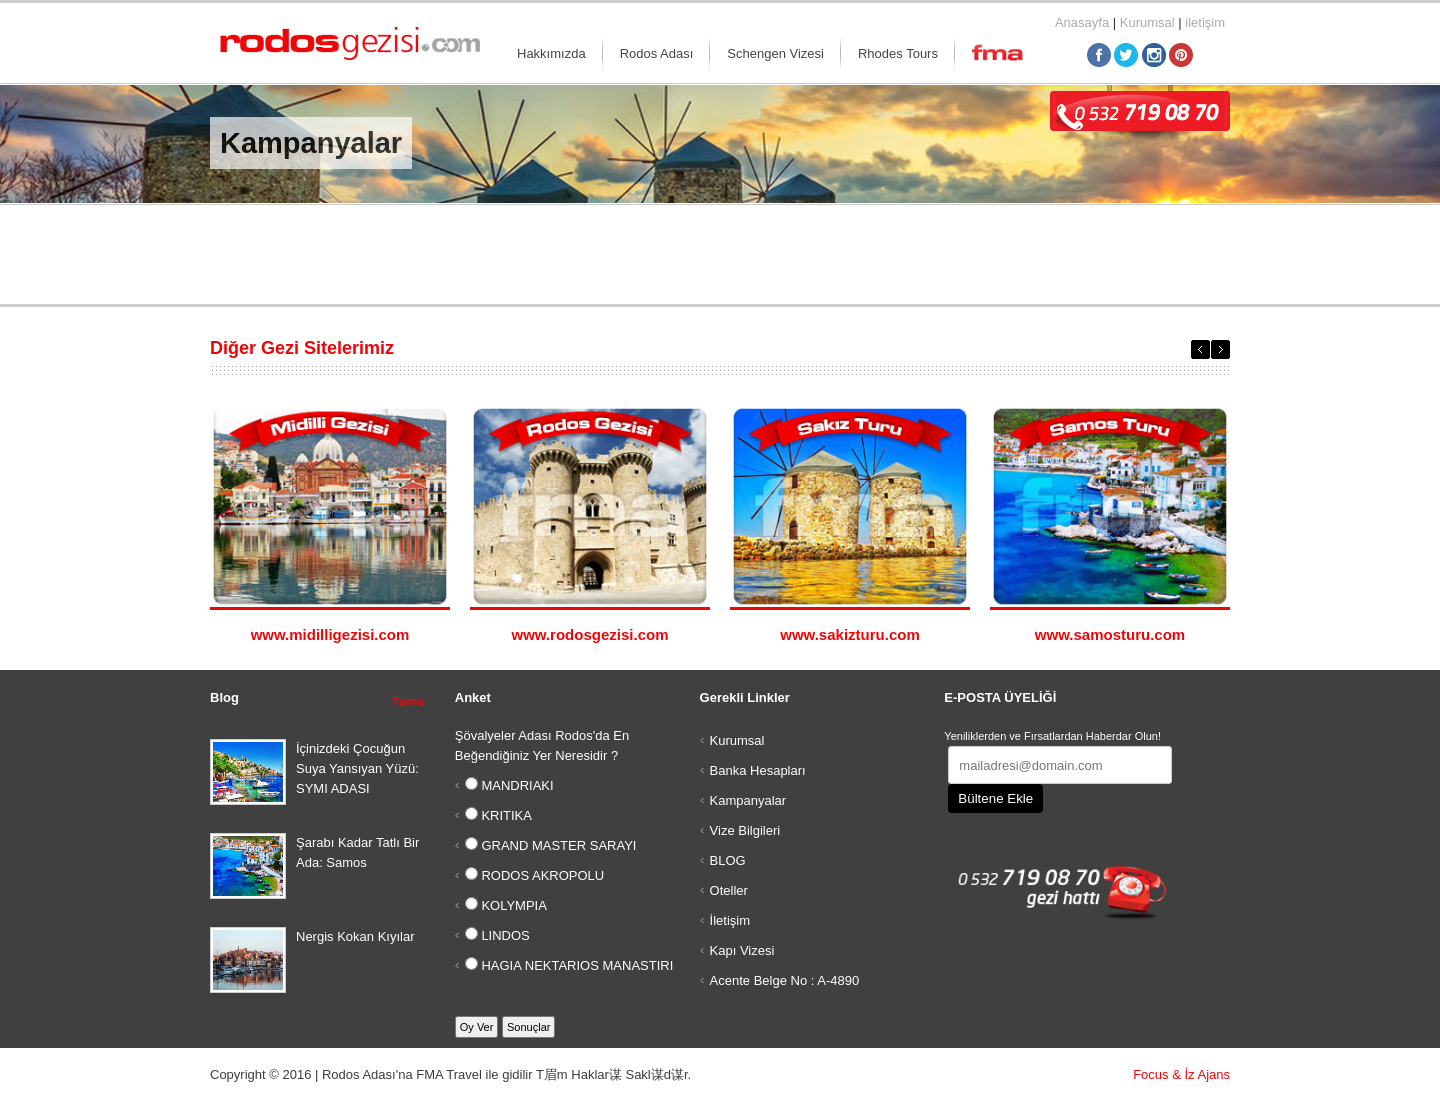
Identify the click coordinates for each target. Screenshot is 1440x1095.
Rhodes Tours (898, 53)
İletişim (730, 920)
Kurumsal (1147, 22)
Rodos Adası (657, 53)
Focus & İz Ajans (1181, 1074)
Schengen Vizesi (775, 53)
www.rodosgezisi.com (590, 634)
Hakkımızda (551, 53)
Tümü (408, 702)
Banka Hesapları (758, 770)
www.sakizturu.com (849, 634)
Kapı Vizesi (742, 950)
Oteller (729, 890)
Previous (1200, 349)
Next (1220, 349)
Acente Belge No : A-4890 (785, 980)
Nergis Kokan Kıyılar (355, 936)
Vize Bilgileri (745, 830)
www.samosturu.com (1110, 634)
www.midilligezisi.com (330, 634)
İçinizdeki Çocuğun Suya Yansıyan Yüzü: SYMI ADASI (357, 768)
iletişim (1205, 22)
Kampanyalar (748, 800)
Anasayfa (1082, 22)
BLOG (728, 860)
